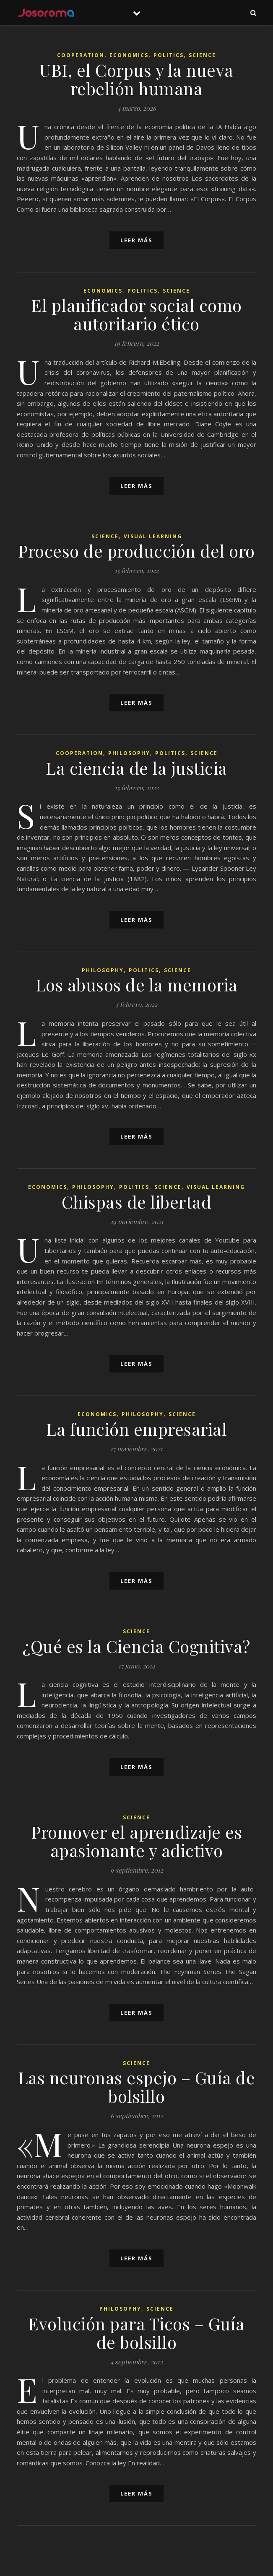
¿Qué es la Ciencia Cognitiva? (136, 1646)
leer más (136, 240)
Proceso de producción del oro (136, 551)
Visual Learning (153, 536)
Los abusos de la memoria (137, 984)
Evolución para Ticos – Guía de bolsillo (136, 2332)
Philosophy (129, 753)
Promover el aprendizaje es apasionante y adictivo (136, 1841)
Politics (168, 55)
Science (202, 55)
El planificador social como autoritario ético (136, 314)
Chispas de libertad (137, 1202)
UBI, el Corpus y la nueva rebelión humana (136, 79)
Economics (128, 55)
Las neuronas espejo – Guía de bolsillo (136, 2086)
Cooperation (80, 55)
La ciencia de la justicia (136, 768)
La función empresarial (136, 1429)
